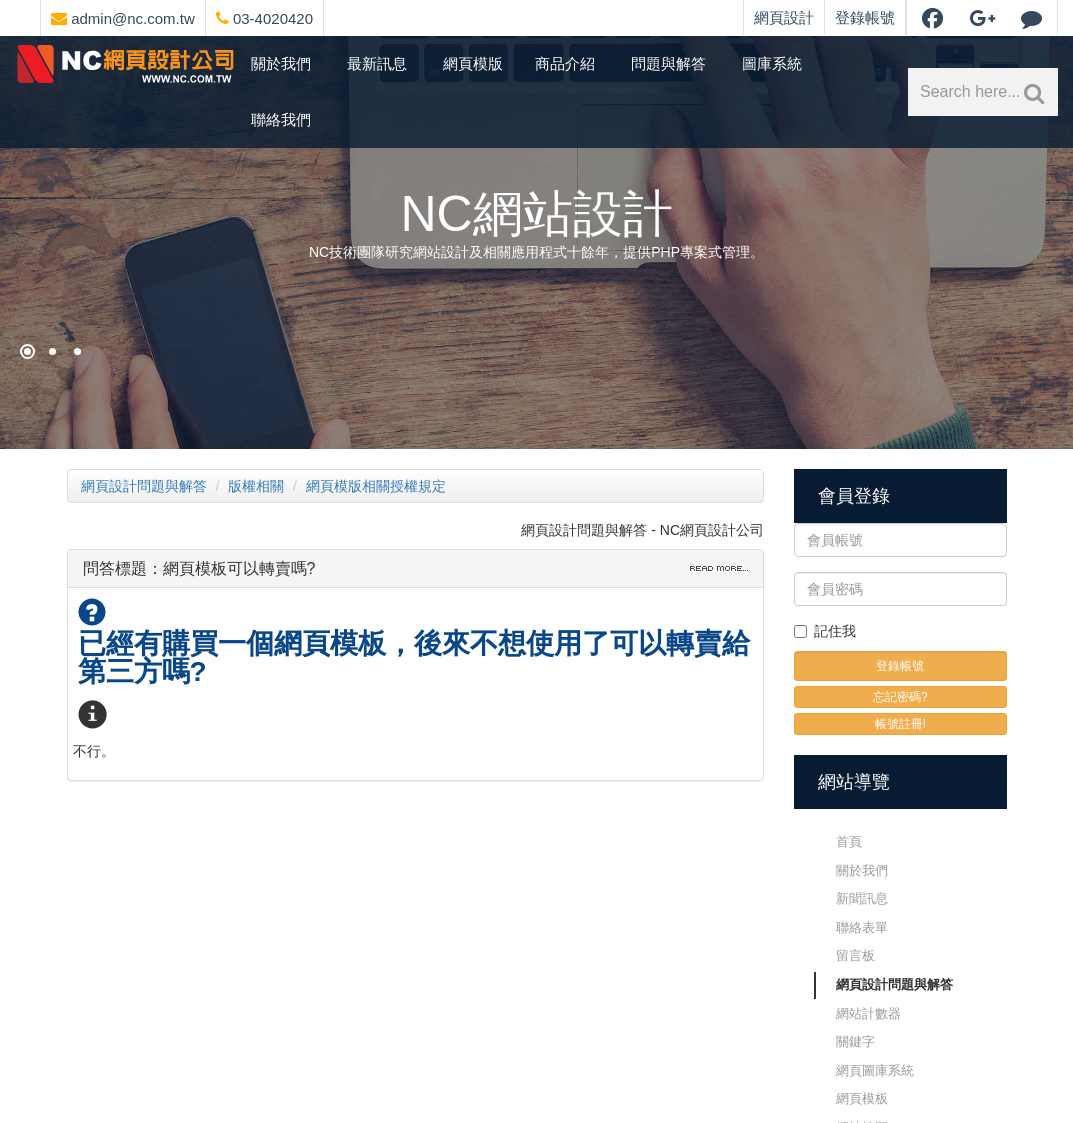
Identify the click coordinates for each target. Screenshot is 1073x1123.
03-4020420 (264, 18)
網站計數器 (868, 1013)
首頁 (849, 841)
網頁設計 (784, 17)
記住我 (825, 631)
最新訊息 (377, 63)
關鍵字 (855, 1041)
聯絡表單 (862, 927)
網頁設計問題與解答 (144, 486)
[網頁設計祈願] (27, 351)
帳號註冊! (900, 724)
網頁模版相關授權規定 (376, 486)
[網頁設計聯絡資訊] (346, 15)
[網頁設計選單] (330, 15)
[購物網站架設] (52, 351)
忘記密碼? (900, 697)
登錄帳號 (865, 17)
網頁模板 (862, 1098)
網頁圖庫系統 (875, 1070)
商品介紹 (565, 63)
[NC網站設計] (77, 351)
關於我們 (281, 63)
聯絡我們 (281, 119)
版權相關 (256, 486)
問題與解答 (668, 63)
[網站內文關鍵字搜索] (1030, 92)
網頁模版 (473, 63)
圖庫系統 (772, 63)
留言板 (855, 955)
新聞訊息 (862, 898)
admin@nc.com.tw (123, 18)
